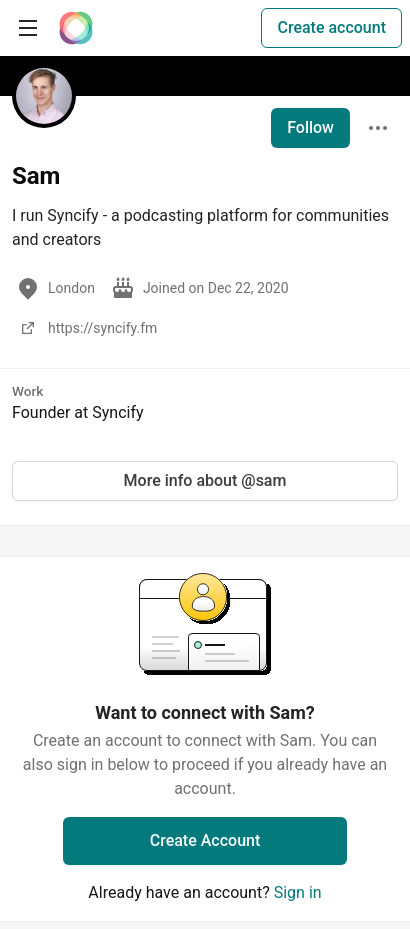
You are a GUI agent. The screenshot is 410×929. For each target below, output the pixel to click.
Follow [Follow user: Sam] (310, 127)
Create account (331, 27)
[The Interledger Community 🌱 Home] (76, 28)
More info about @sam (205, 480)
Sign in (298, 892)
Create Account (205, 840)
